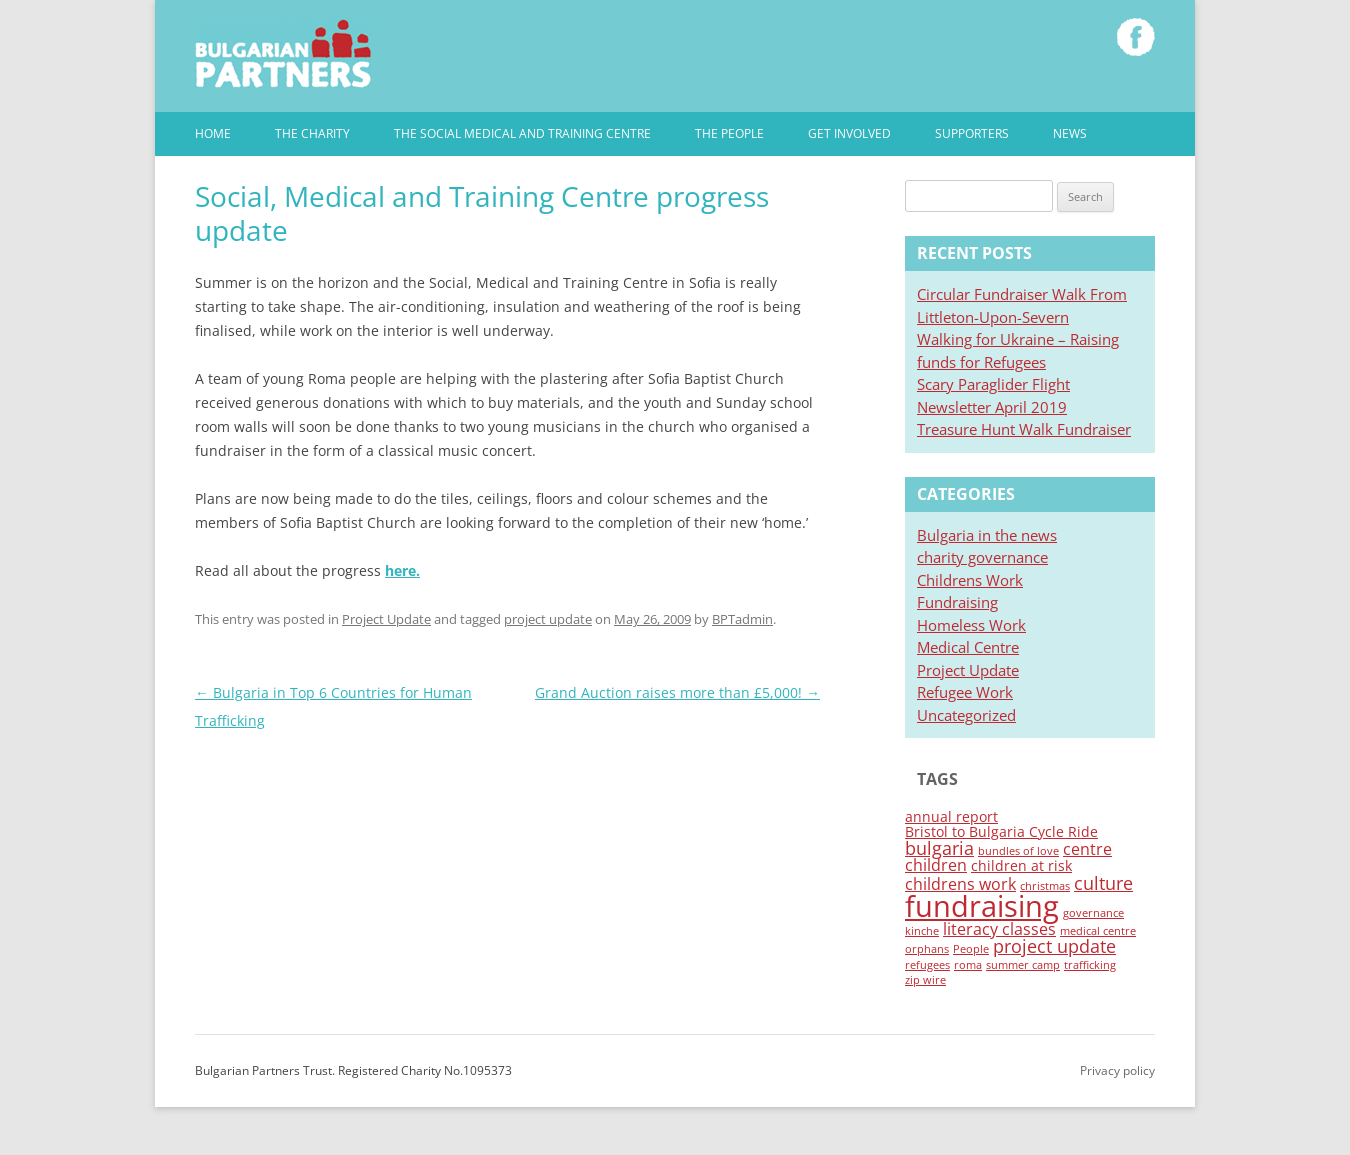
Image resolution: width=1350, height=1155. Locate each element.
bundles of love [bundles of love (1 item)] (1018, 851)
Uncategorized (966, 715)
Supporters (972, 133)
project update (548, 619)
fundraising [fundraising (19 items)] (982, 906)
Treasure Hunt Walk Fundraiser (1024, 429)
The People (729, 133)
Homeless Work (971, 625)
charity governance (982, 557)
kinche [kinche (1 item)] (922, 931)
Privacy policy (1117, 1070)
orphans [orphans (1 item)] (927, 949)
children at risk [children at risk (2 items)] (1021, 865)
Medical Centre (968, 647)
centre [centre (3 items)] (1087, 849)
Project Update (386, 619)
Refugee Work (965, 692)
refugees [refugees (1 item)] (927, 965)
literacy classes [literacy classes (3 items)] (999, 929)
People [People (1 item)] (971, 949)
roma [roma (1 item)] (968, 965)
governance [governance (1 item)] (1093, 913)
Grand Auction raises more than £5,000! (677, 692)
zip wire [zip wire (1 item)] (925, 980)
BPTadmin (742, 619)
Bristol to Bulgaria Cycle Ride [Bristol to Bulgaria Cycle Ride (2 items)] (1001, 831)
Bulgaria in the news (987, 535)
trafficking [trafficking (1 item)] (1090, 965)
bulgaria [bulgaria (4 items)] (939, 848)
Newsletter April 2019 (992, 407)
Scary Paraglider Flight (993, 384)
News (1070, 133)
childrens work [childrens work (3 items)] (960, 884)
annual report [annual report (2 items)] (951, 816)
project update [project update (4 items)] (1054, 946)
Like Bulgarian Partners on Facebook (1136, 37)
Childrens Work (970, 580)
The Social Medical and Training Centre (522, 133)
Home (213, 133)
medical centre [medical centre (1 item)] (1098, 931)
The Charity (312, 133)
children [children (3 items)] (936, 865)
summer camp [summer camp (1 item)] (1023, 965)
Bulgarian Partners (283, 53)
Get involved (849, 133)
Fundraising (957, 602)
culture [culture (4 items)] (1103, 883)
